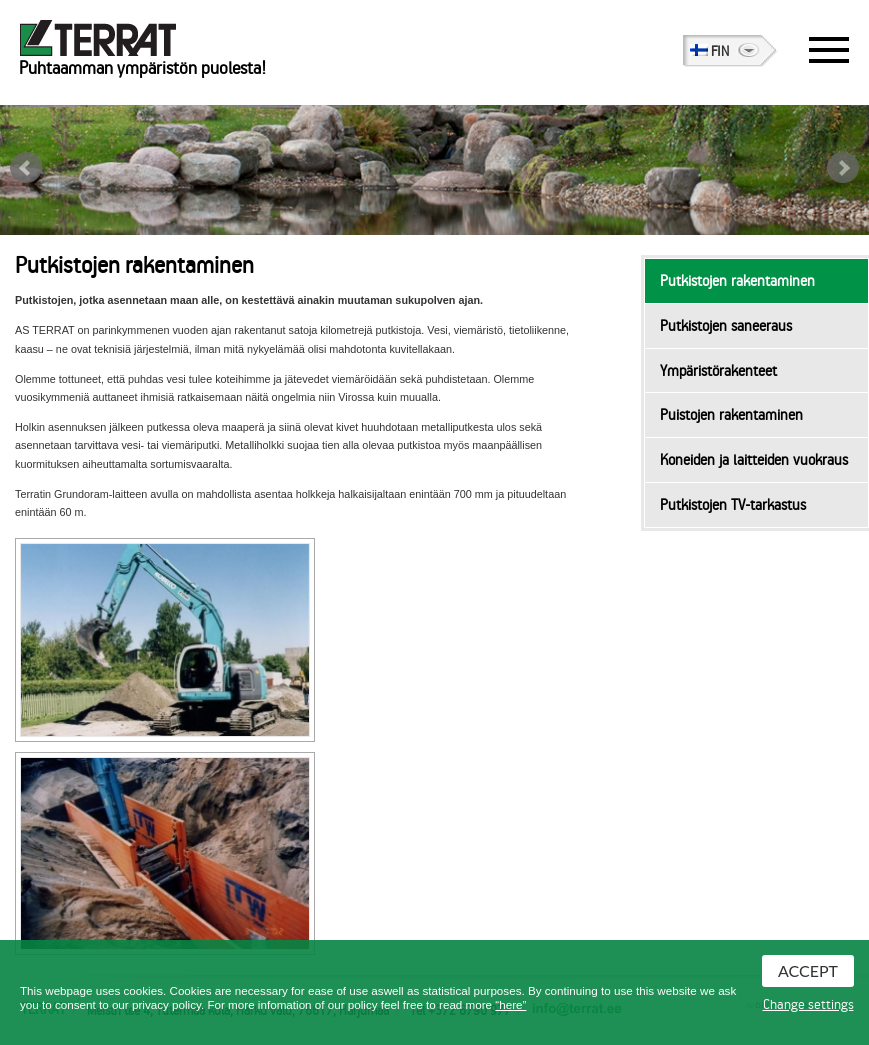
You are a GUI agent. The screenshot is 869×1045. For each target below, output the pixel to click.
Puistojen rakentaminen (731, 415)
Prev (26, 168)
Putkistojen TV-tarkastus (733, 505)
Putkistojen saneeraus (726, 326)
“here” (510, 1004)
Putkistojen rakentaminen (737, 281)
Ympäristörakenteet (718, 371)
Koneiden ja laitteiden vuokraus (754, 460)
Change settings (808, 1005)
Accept (808, 970)
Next (843, 168)
